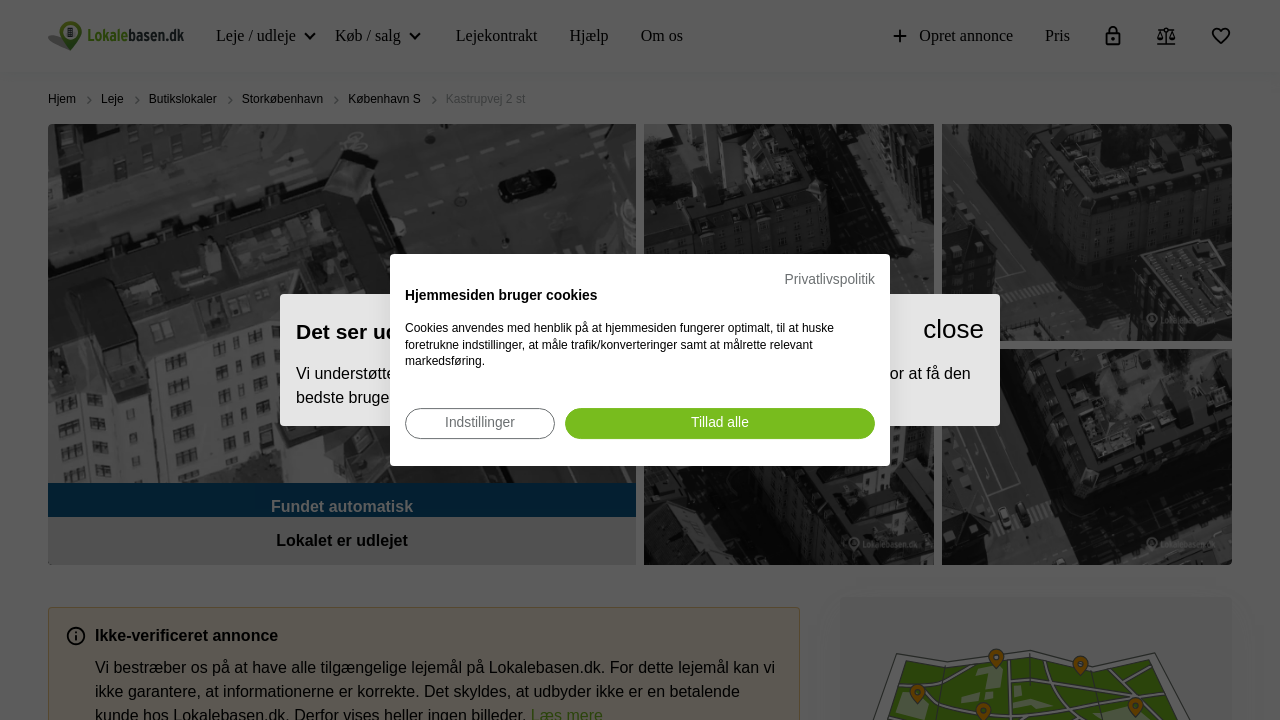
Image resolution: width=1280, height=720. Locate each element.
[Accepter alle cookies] (720, 423)
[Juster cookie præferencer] (480, 423)
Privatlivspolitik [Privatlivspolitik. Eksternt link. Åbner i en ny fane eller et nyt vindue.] (830, 279)
